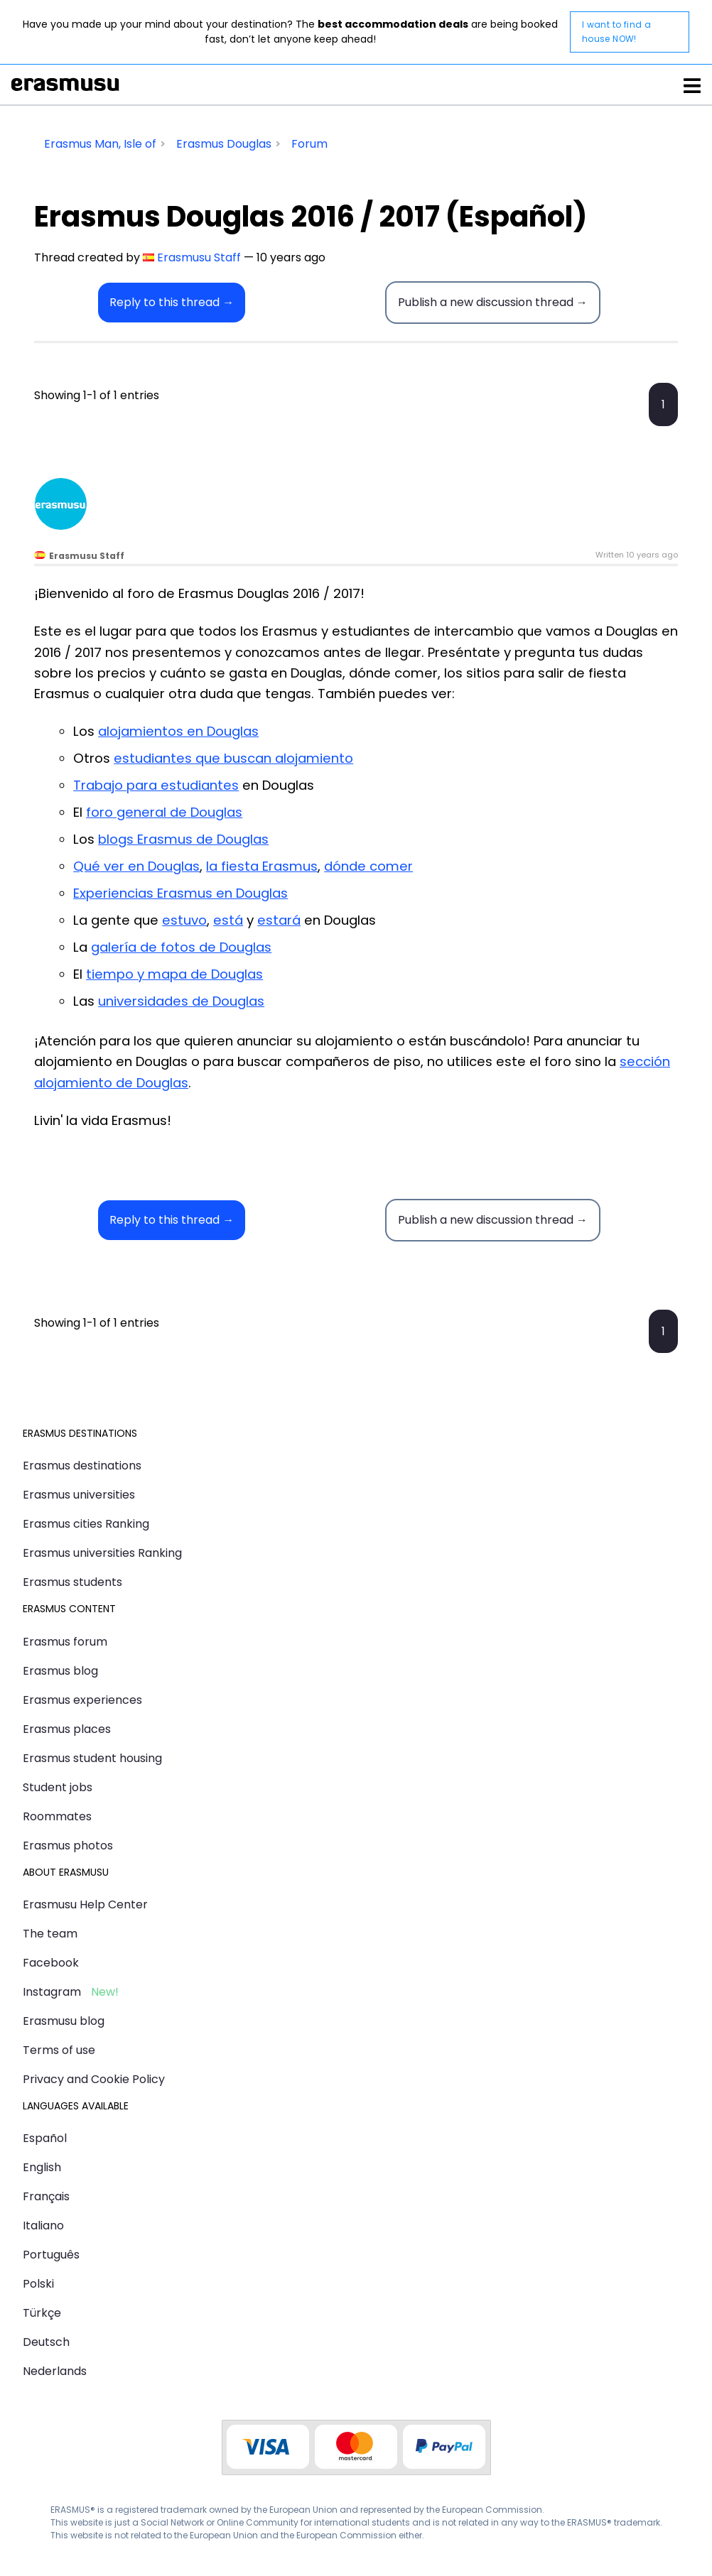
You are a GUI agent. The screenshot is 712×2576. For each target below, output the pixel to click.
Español (45, 2138)
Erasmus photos (68, 1845)
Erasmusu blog (63, 2021)
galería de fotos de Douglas (181, 947)
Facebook (51, 1963)
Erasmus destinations (82, 1465)
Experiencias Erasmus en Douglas (180, 893)
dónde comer (368, 866)
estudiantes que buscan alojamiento (233, 758)
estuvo (184, 920)
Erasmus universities (79, 1495)
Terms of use (59, 2050)
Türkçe (42, 2313)
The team (50, 1933)
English (42, 2167)
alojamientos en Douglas (178, 731)
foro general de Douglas (164, 812)
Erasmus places (67, 1729)
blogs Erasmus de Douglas (183, 839)
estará (279, 920)
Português (51, 2254)
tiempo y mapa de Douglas (174, 974)
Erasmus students (72, 1582)
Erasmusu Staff (199, 257)
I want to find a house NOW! (616, 31)
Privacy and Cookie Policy (94, 2079)
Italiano (43, 2225)
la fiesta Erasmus (262, 866)
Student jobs (57, 1787)
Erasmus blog (60, 1671)
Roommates (57, 1816)
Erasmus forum (65, 1642)
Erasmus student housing (92, 1758)
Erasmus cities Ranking (86, 1524)
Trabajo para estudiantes (156, 785)
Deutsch (46, 2342)
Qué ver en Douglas (136, 866)
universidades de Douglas (181, 1001)
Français (46, 2196)
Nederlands (55, 2371)
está (228, 920)
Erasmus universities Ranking (102, 1553)
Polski (38, 2284)
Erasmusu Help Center (85, 1904)
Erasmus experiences (82, 1700)
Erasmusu (65, 84)
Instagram (52, 1992)
